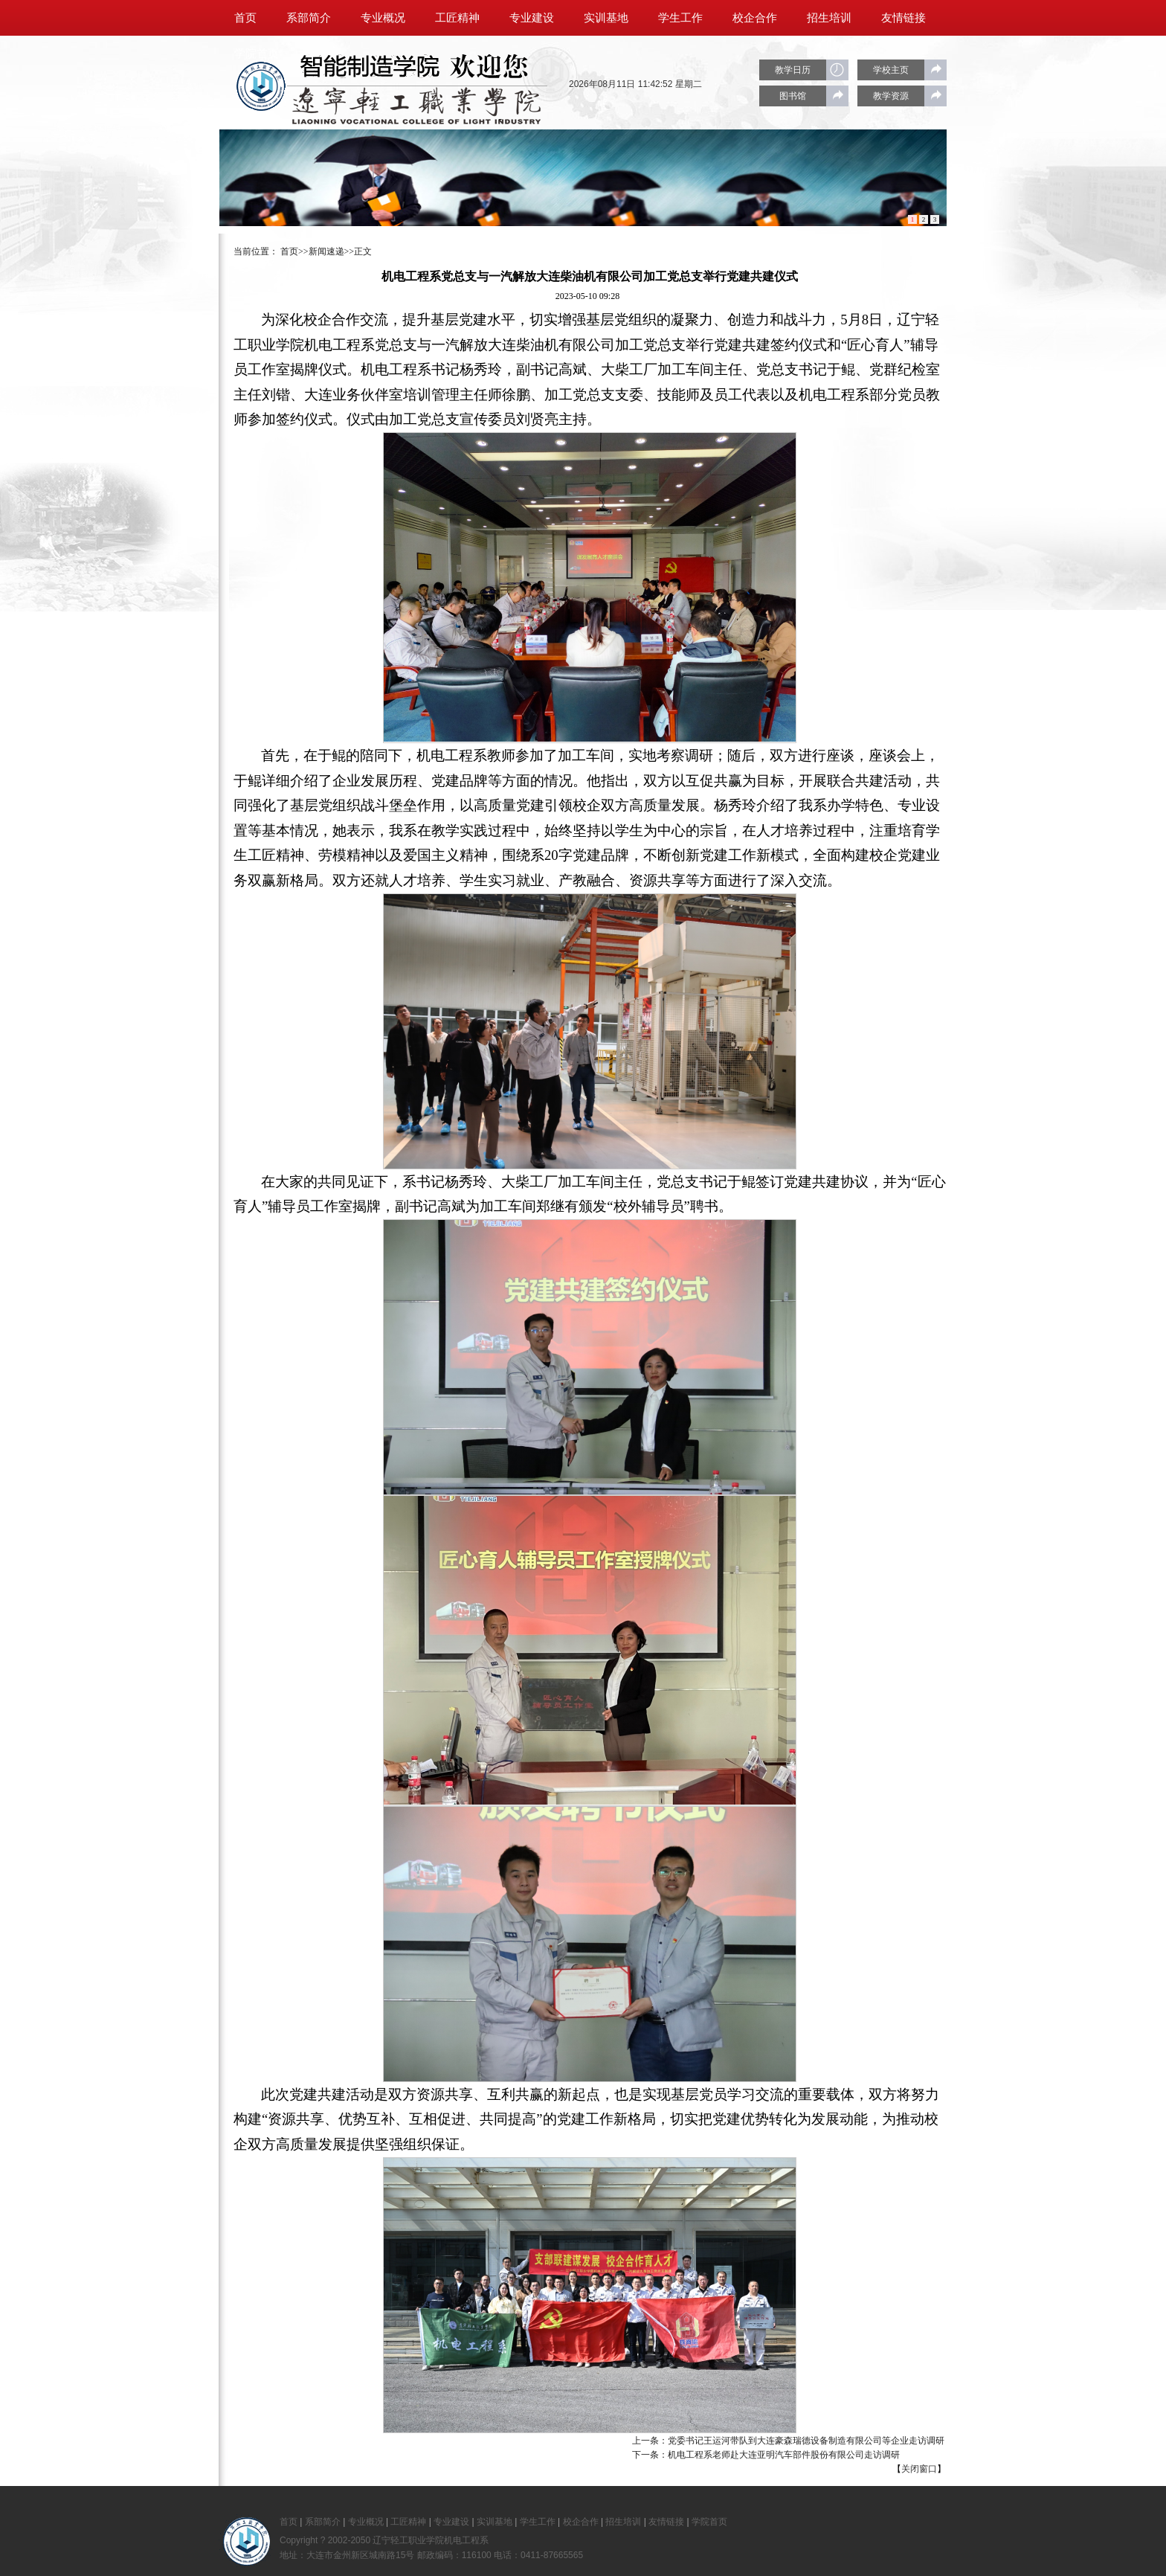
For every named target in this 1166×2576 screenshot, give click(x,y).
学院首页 (256, 54)
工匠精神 (457, 18)
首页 (245, 18)
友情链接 (903, 18)
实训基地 (606, 18)
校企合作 (754, 18)
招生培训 (829, 18)
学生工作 (680, 18)
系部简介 (308, 18)
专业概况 (383, 18)
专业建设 (531, 18)
